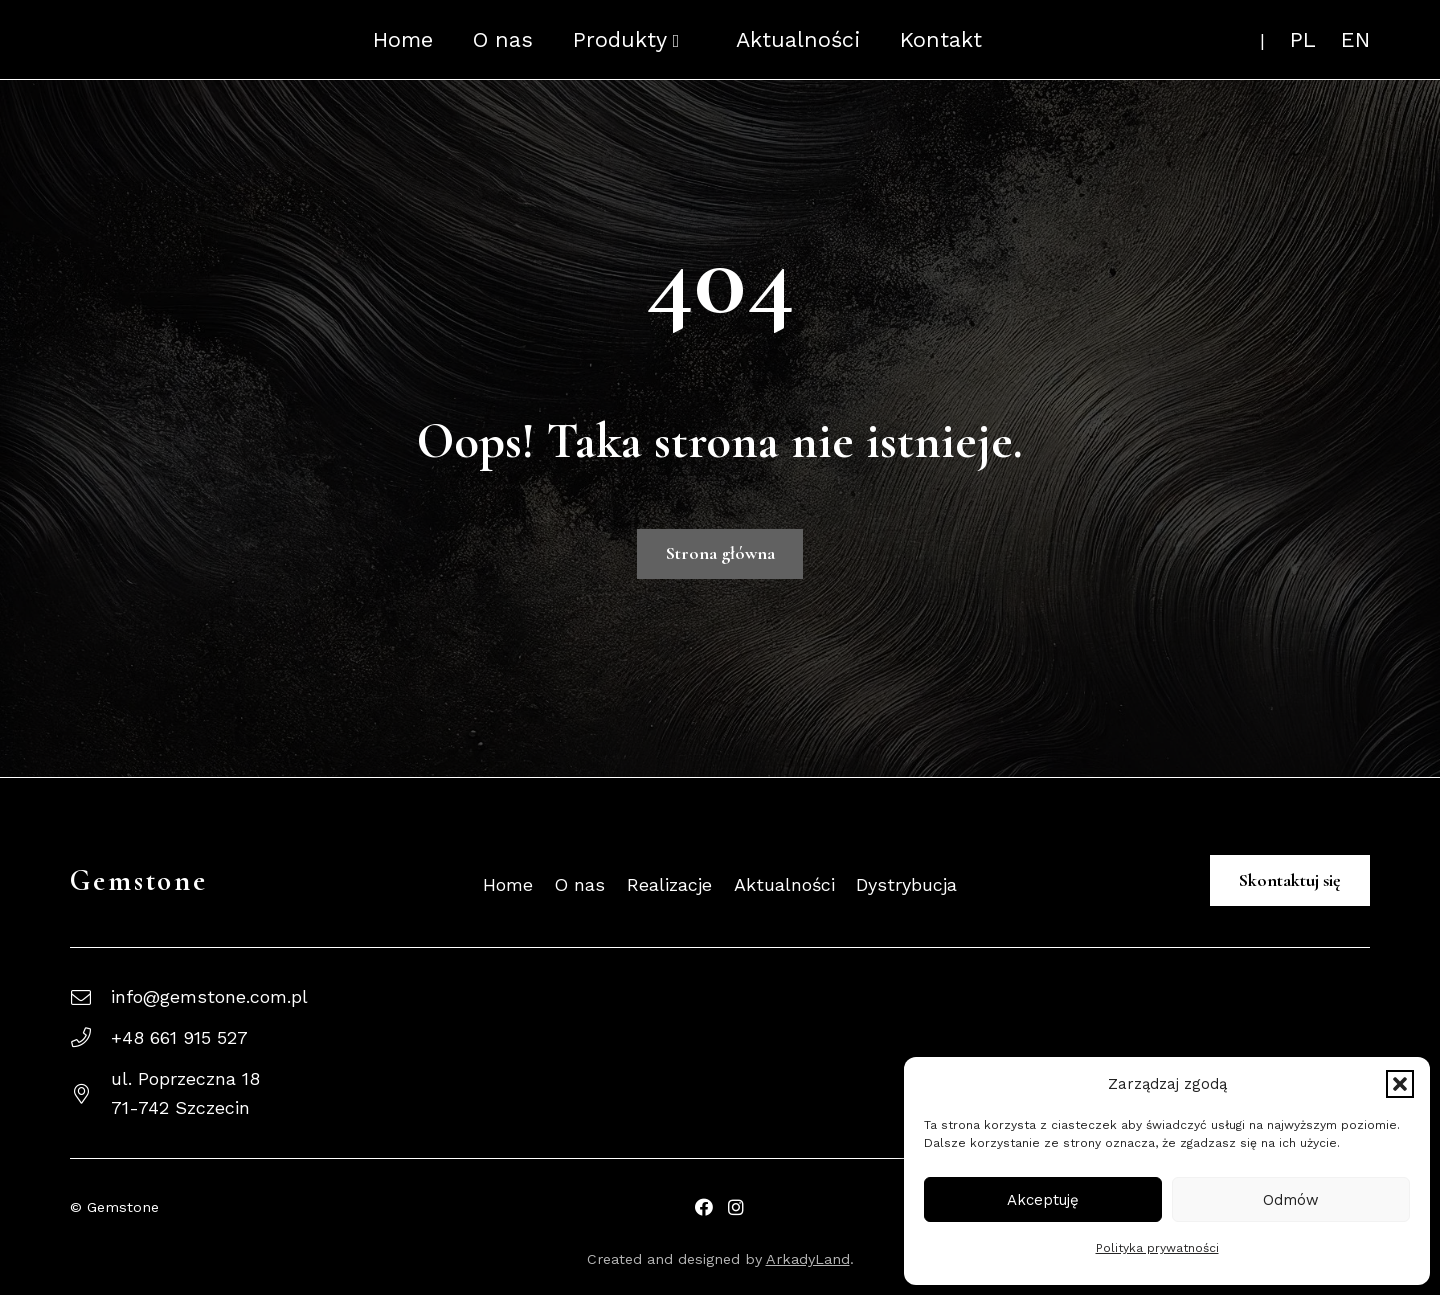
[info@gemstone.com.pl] (90, 998)
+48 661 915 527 (179, 1037)
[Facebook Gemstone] (736, 1207)
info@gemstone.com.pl (209, 996)
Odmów (1291, 1200)
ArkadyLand (808, 1259)
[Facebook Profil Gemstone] (704, 1207)
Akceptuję (1043, 1200)
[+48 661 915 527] (90, 1038)
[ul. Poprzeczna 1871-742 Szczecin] (90, 1094)
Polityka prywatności (1157, 1248)
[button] (1400, 1084)
